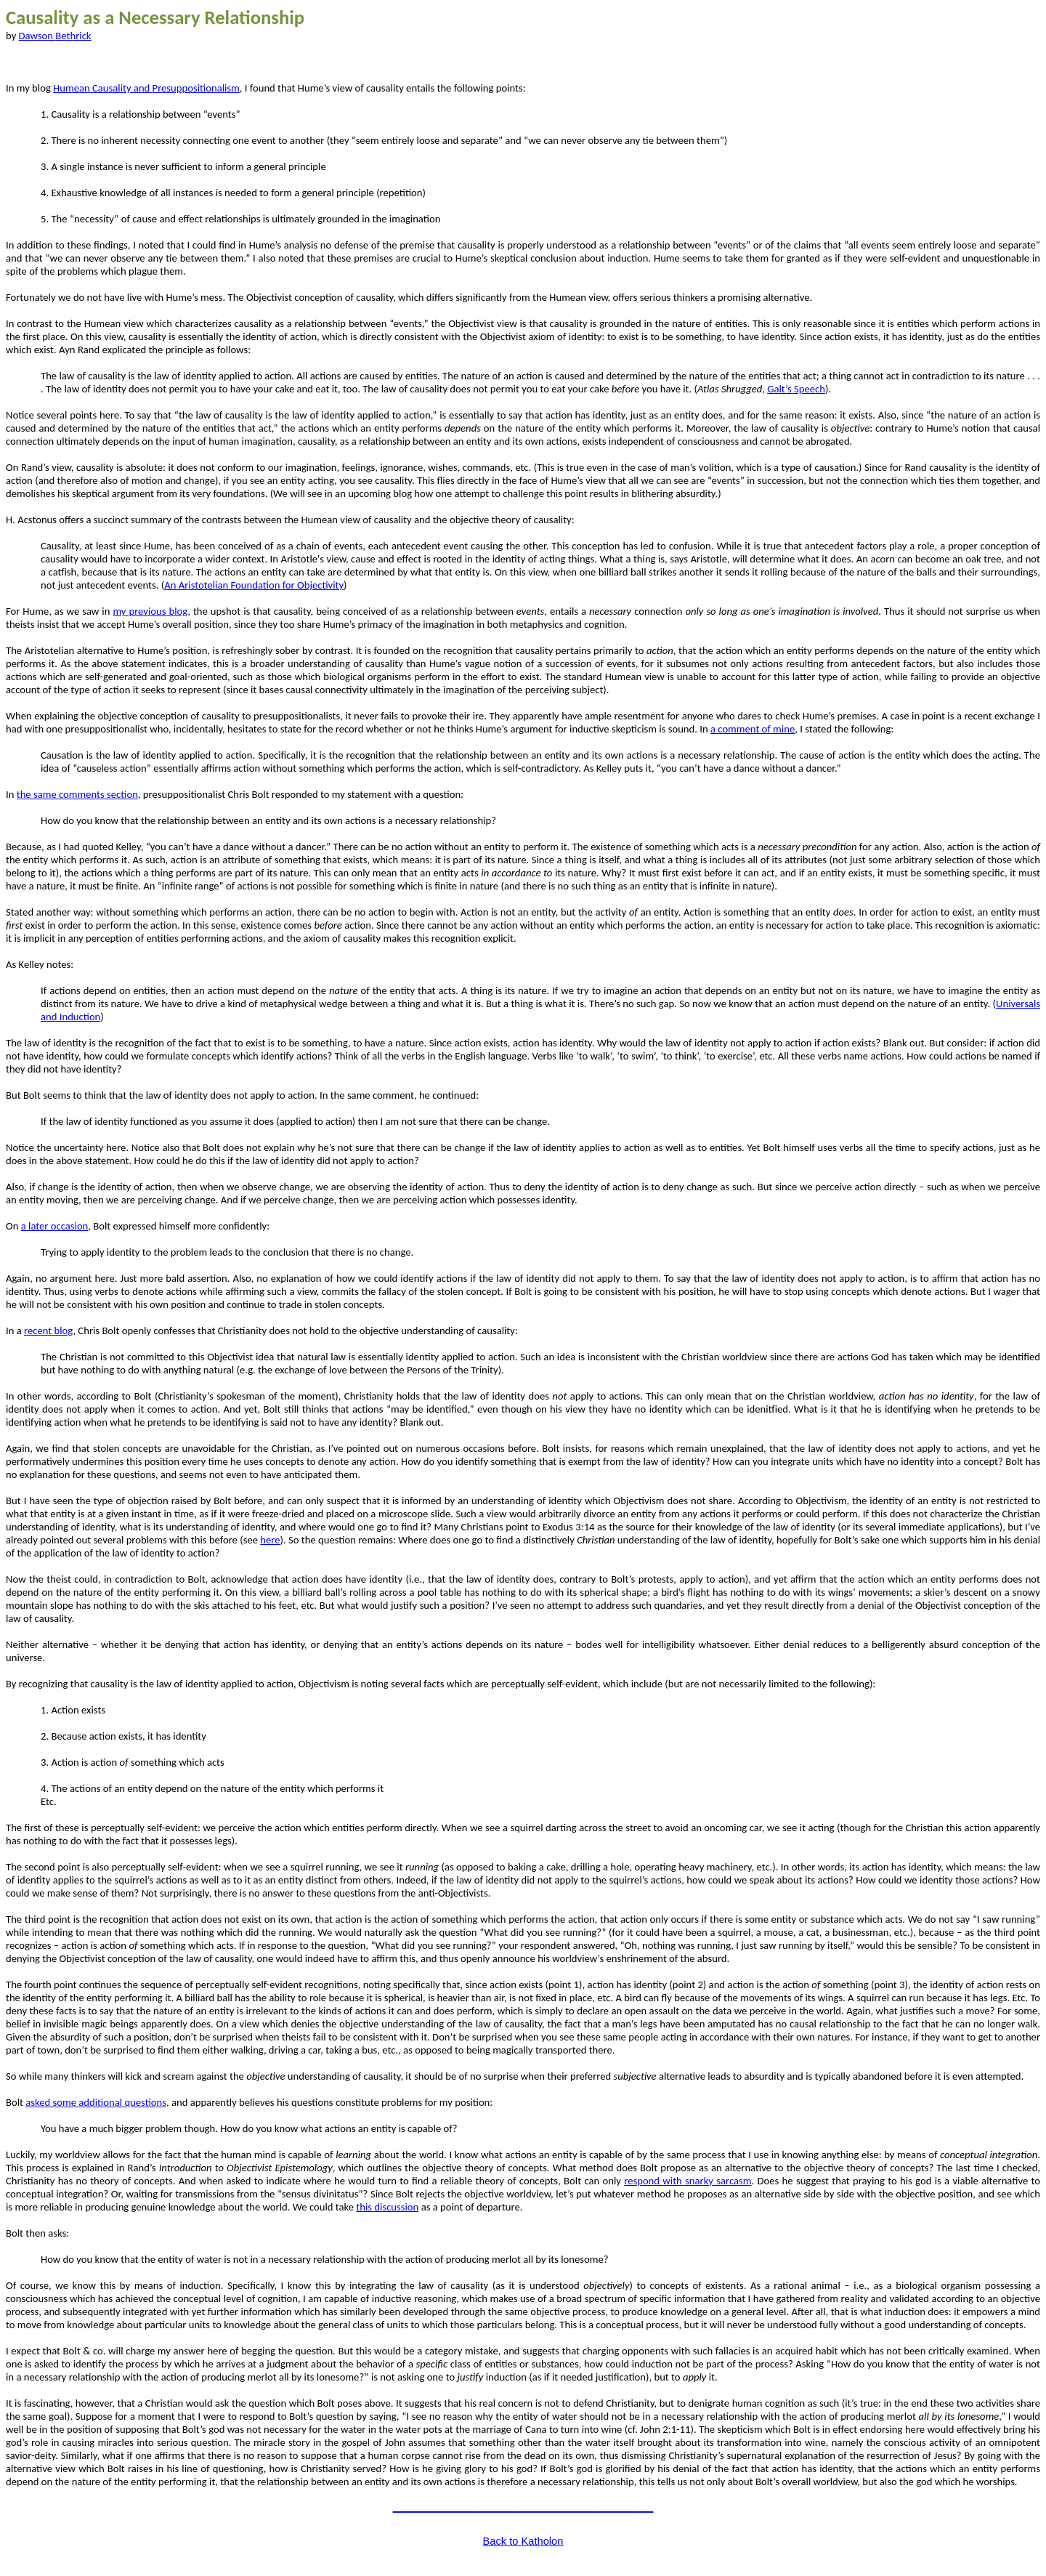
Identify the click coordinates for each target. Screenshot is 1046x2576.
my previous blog (150, 611)
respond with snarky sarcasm (687, 2180)
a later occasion (55, 1225)
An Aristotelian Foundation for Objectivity (254, 584)
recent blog (48, 1330)
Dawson (55, 35)
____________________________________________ (523, 2507)
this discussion (387, 2206)
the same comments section (77, 794)
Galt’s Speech (796, 388)
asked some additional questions (95, 2102)
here (270, 1539)
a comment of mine (752, 728)
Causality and (146, 87)
